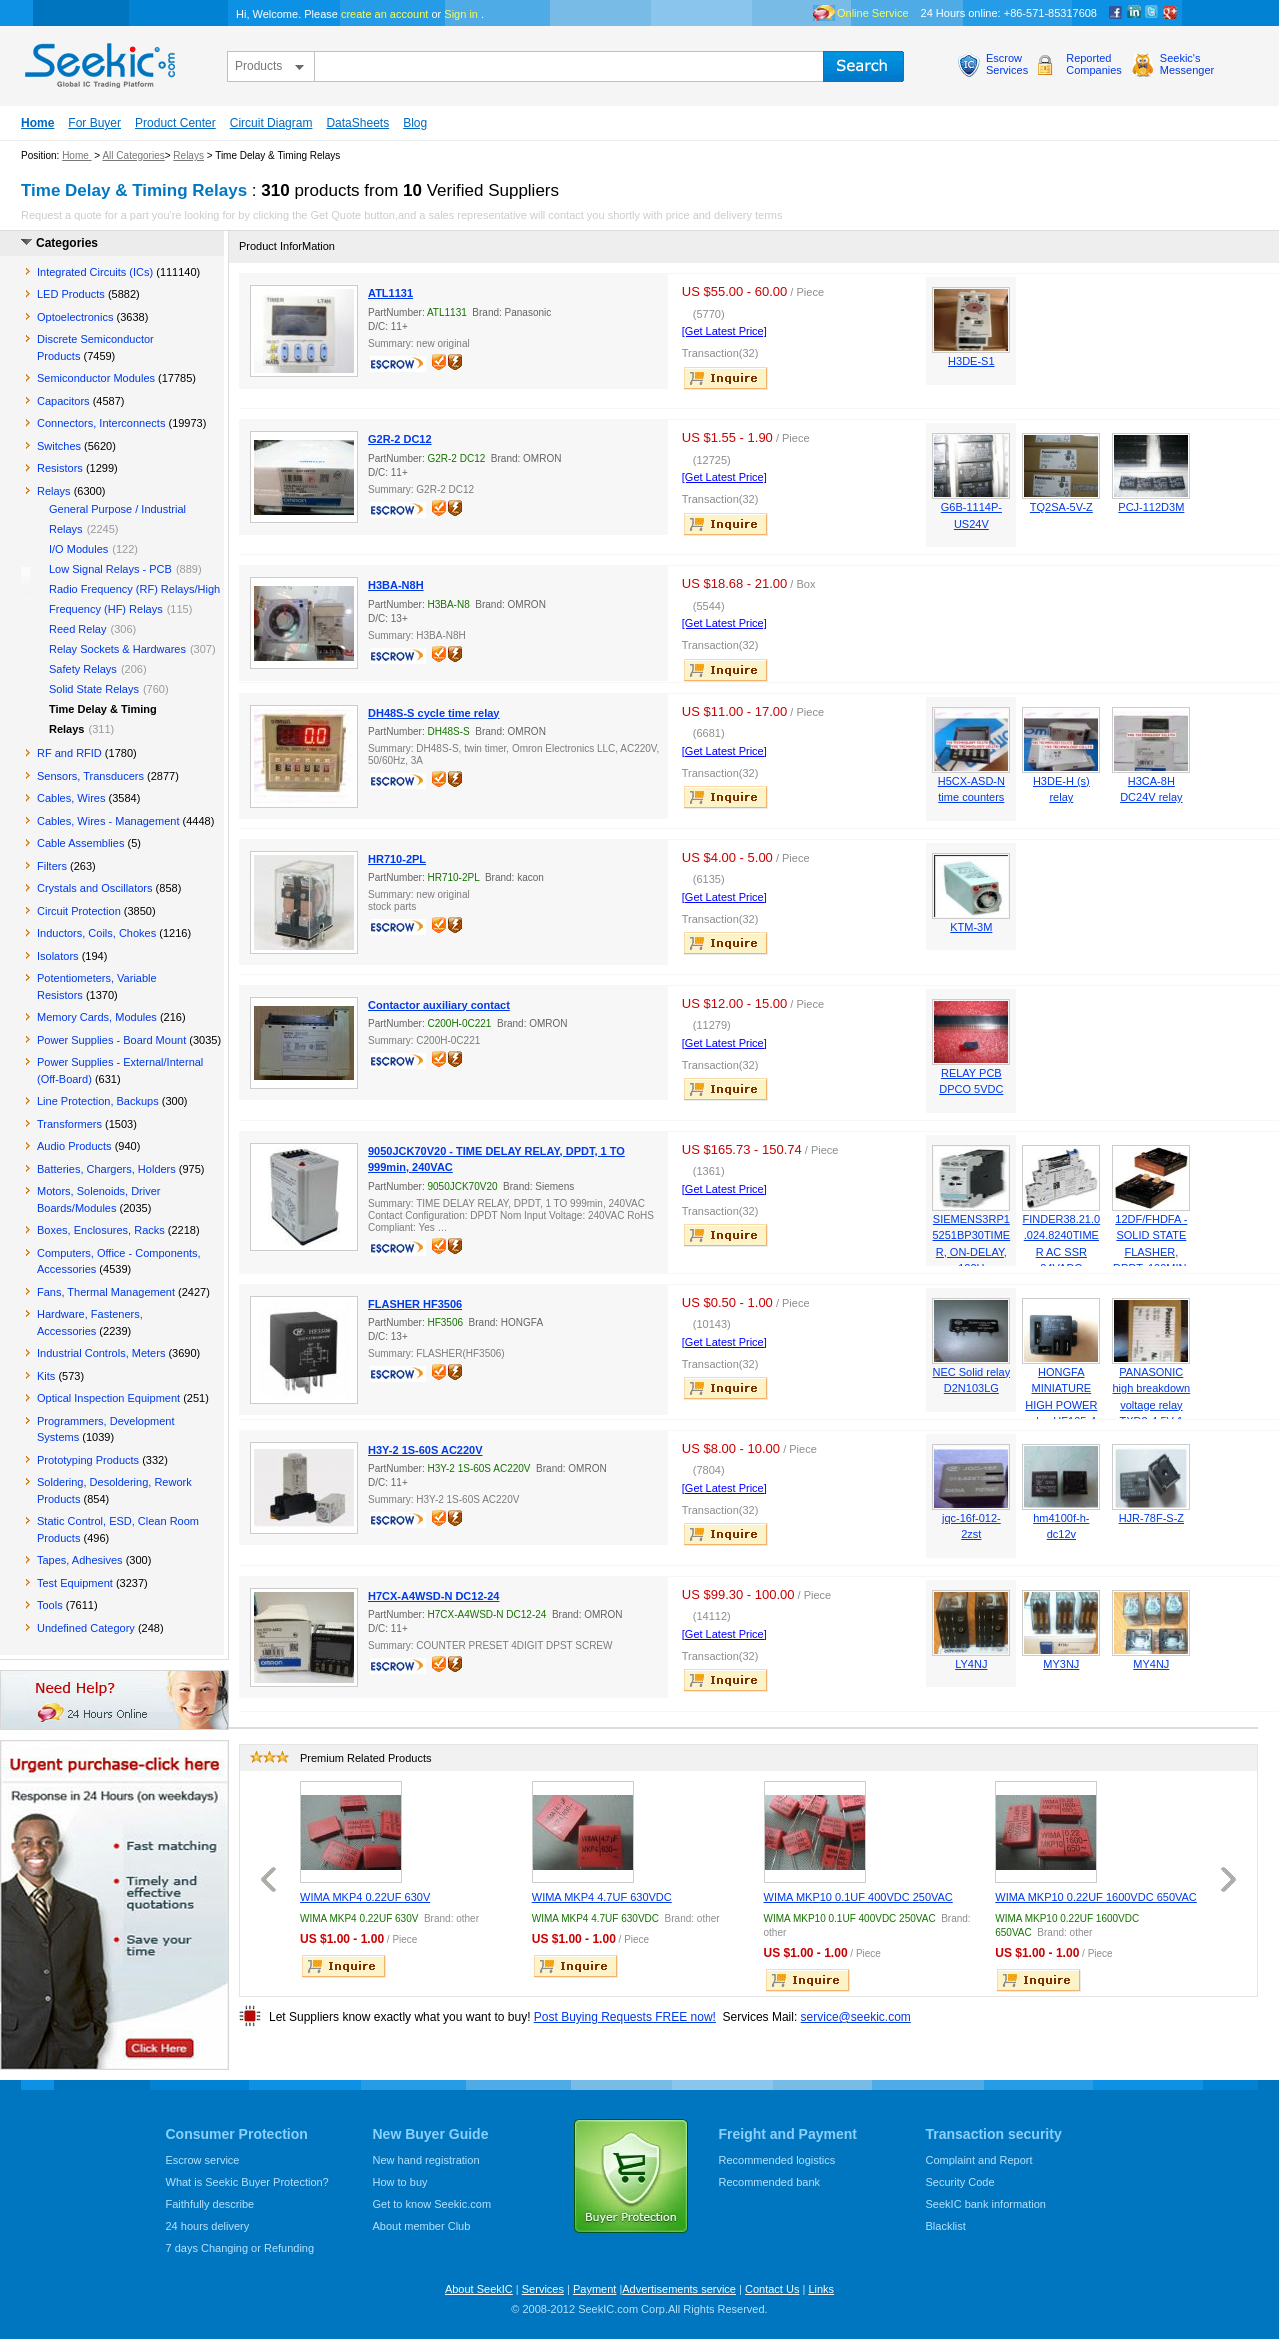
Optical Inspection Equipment (108, 1398)
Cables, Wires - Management (108, 821)
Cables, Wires (71, 798)
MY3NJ (1061, 1664)
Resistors (60, 468)
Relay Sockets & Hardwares (117, 649)
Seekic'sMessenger (1187, 64)
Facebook (1116, 13)
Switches (59, 446)
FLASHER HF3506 (415, 1304)
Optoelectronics (75, 317)
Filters (52, 866)
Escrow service (203, 2160)
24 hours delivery (208, 2226)
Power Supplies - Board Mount (111, 1040)
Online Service (873, 13)
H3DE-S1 (971, 361)
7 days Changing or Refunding (240, 2248)
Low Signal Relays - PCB (110, 569)
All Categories (133, 155)
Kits (46, 1376)
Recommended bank (770, 2182)
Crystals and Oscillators (95, 888)
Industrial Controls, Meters (101, 1353)
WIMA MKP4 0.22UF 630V (365, 1897)
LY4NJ (971, 1664)
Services (543, 2289)
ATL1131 (390, 293)
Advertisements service (679, 2289)
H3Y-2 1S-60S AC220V (425, 1450)
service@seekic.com (856, 2017)
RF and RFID (69, 753)
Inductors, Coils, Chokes (96, 933)
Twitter (1152, 13)
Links (821, 2289)
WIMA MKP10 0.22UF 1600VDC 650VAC (1096, 1897)
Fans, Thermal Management (106, 1292)
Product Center (175, 123)
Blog (415, 123)
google (1170, 13)
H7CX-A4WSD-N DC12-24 (433, 1596)
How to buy (400, 2182)
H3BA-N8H (396, 585)
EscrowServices (1007, 64)
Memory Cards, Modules (97, 1017)
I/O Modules (78, 549)
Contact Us (772, 2289)
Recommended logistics (777, 2160)
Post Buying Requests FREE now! (625, 2017)
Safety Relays (83, 669)
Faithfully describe (210, 2204)
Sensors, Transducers (90, 776)
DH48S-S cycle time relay (433, 713)
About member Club (422, 2226)
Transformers (69, 1124)
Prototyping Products (88, 1460)
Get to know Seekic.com (432, 2204)
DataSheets (357, 123)
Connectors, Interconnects (101, 423)
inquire (727, 378)
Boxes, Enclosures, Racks (101, 1230)
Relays (188, 155)
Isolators (58, 956)
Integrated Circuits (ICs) (95, 272)
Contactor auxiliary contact (439, 1005)
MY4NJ (1151, 1664)
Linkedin (1134, 13)
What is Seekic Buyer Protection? (247, 2182)
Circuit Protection (79, 911)
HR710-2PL (397, 859)
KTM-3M (971, 927)
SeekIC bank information (986, 2204)
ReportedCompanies (1094, 64)
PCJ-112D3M (1151, 507)
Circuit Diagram (271, 123)
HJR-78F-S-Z (1151, 1518)
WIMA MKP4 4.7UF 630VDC (602, 1897)
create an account (384, 14)
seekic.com (98, 61)
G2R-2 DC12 (400, 439)
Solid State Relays (94, 689)
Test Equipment (75, 1583)
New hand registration (426, 2160)
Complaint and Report (979, 2160)
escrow (400, 366)
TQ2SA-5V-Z (1061, 507)
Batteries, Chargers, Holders (106, 1169)
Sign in (461, 14)
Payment (594, 2289)
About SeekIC (479, 2289)
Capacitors (63, 401)
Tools (50, 1605)
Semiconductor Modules (96, 378)
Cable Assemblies (80, 843)
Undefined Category (86, 1628)
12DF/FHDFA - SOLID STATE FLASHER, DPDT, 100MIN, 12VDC (1151, 1252)
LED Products (71, 294)
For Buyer (94, 123)
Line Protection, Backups (98, 1101)
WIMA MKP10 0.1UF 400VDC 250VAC (858, 1897)
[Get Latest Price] (724, 331)
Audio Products (74, 1146)
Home (37, 123)
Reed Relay (77, 629)
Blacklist (946, 2226)
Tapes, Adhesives (80, 1560)
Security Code (960, 2182)
